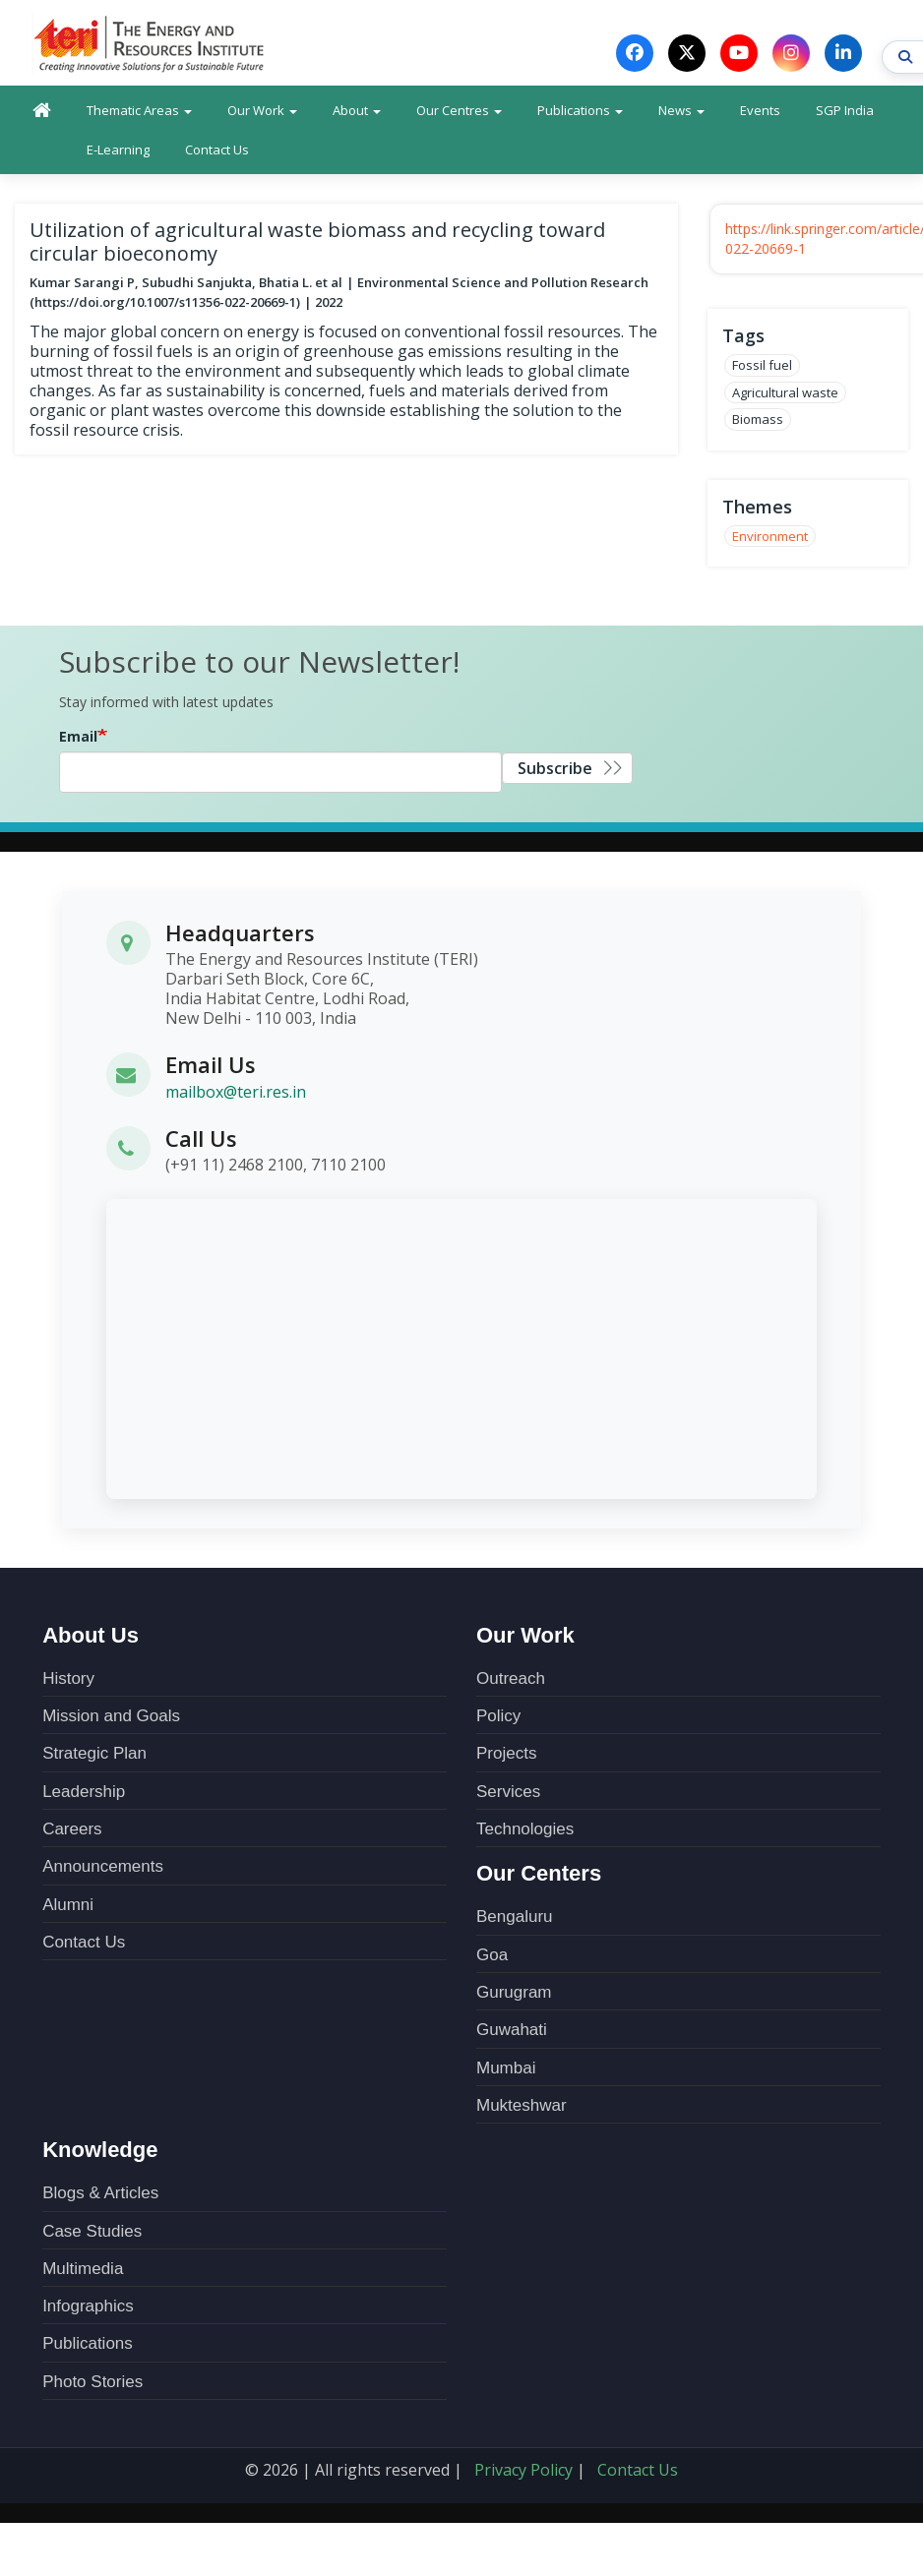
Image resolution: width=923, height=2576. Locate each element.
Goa (492, 1956)
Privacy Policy (523, 2471)
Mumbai (505, 2069)
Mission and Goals (111, 1716)
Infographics (88, 2307)
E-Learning (118, 150)
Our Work (262, 111)
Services (508, 1792)
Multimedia (82, 2269)
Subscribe (555, 769)
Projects (506, 1754)
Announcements (102, 1867)
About (357, 111)
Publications (580, 111)
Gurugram (514, 1993)
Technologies (525, 1830)
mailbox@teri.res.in (235, 1092)
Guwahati (511, 2030)
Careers (71, 1830)
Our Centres (459, 111)
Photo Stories (92, 2382)
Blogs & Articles (100, 2194)
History (68, 1679)
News (681, 111)
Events (760, 111)
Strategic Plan (94, 1754)
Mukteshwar (521, 2106)
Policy (498, 1716)
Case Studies (92, 2232)
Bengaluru (514, 1917)
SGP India (845, 111)
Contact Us (217, 150)
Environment (770, 537)
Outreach (510, 1679)
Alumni (67, 1905)
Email (78, 737)
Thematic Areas (139, 111)
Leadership (83, 1792)
